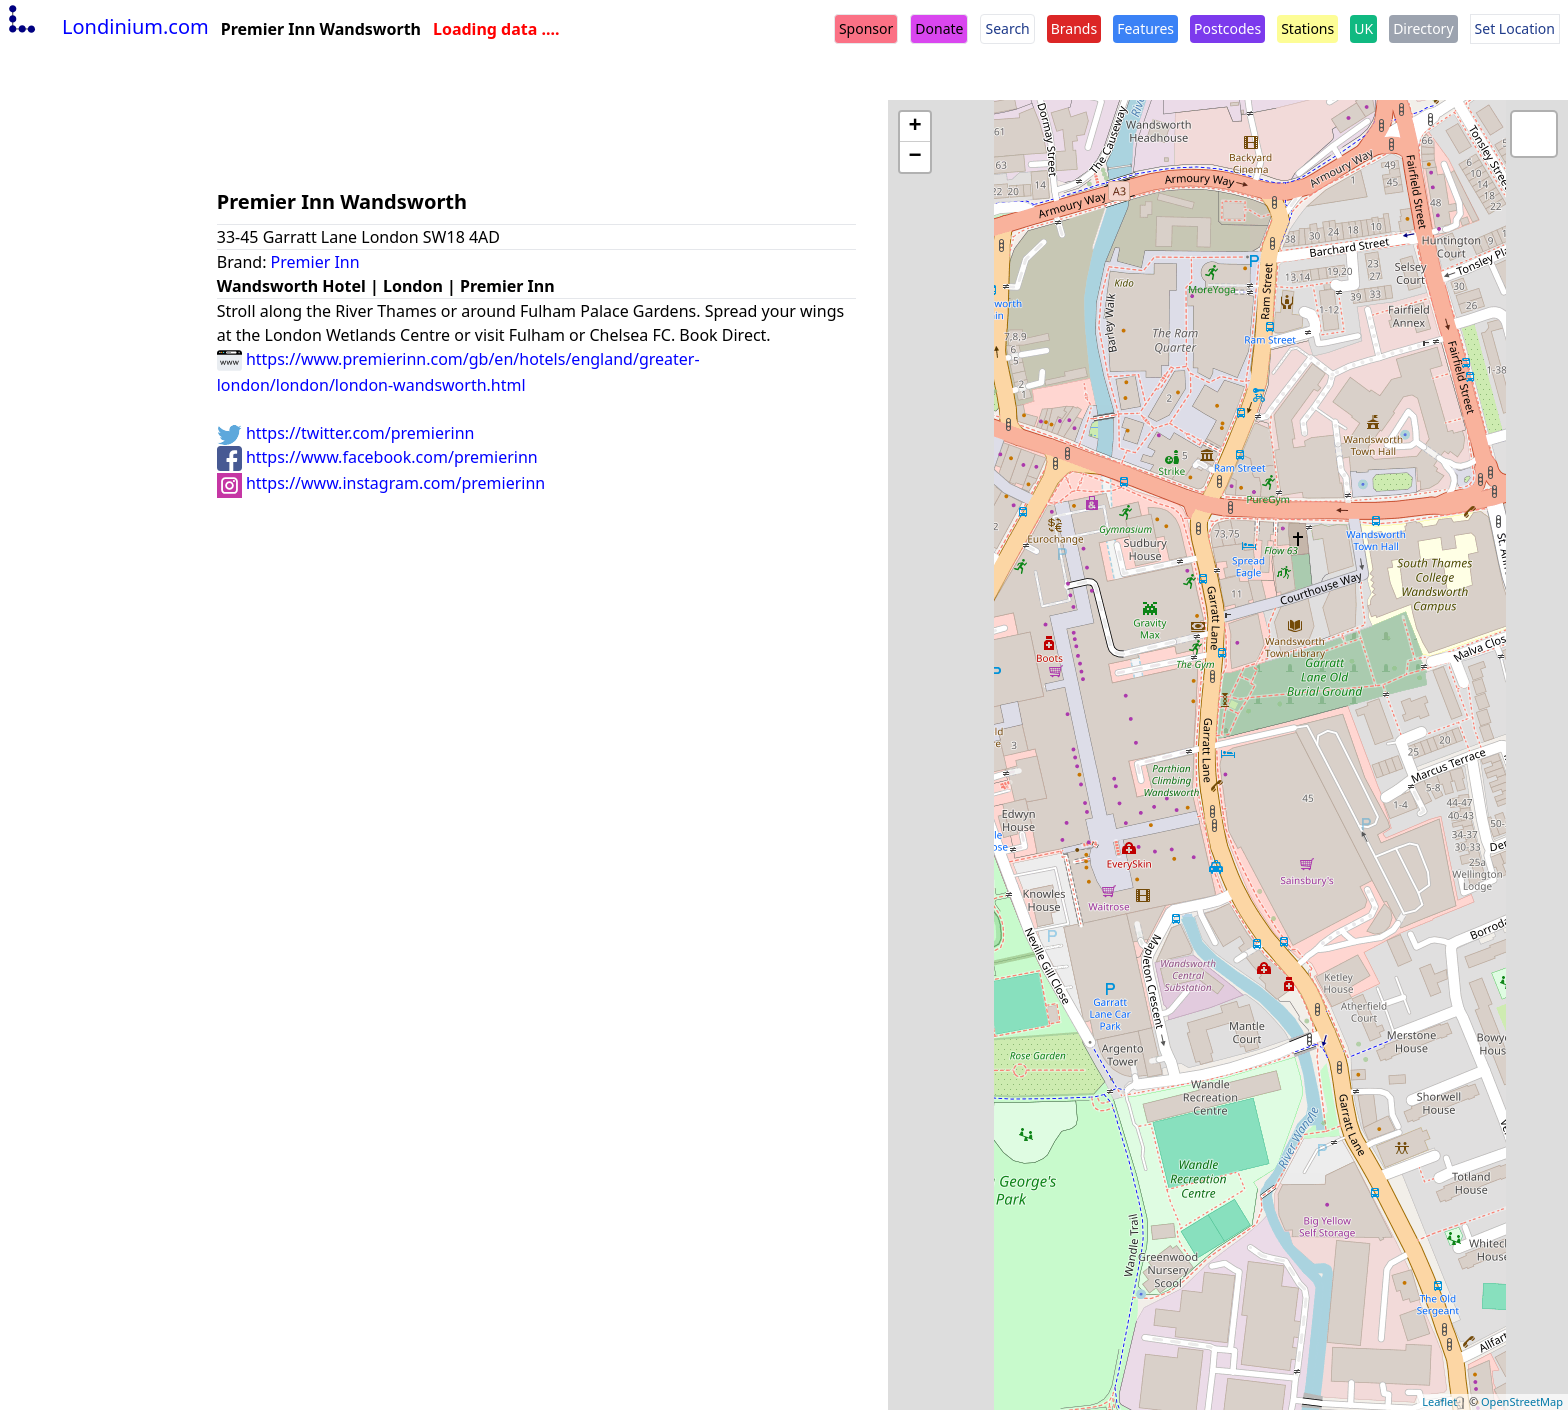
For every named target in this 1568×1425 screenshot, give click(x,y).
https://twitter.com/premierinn (346, 433)
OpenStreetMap (1522, 1401)
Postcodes (1227, 28)
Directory (1423, 28)
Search (1007, 28)
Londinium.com (106, 26)
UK (1363, 28)
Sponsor (866, 28)
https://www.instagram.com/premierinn (381, 483)
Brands (1074, 28)
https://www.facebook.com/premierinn (377, 457)
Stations (1307, 28)
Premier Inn (315, 262)
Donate (939, 28)
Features (1145, 28)
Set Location (1515, 28)
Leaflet (1439, 1401)
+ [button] (915, 127)
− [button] (915, 157)
